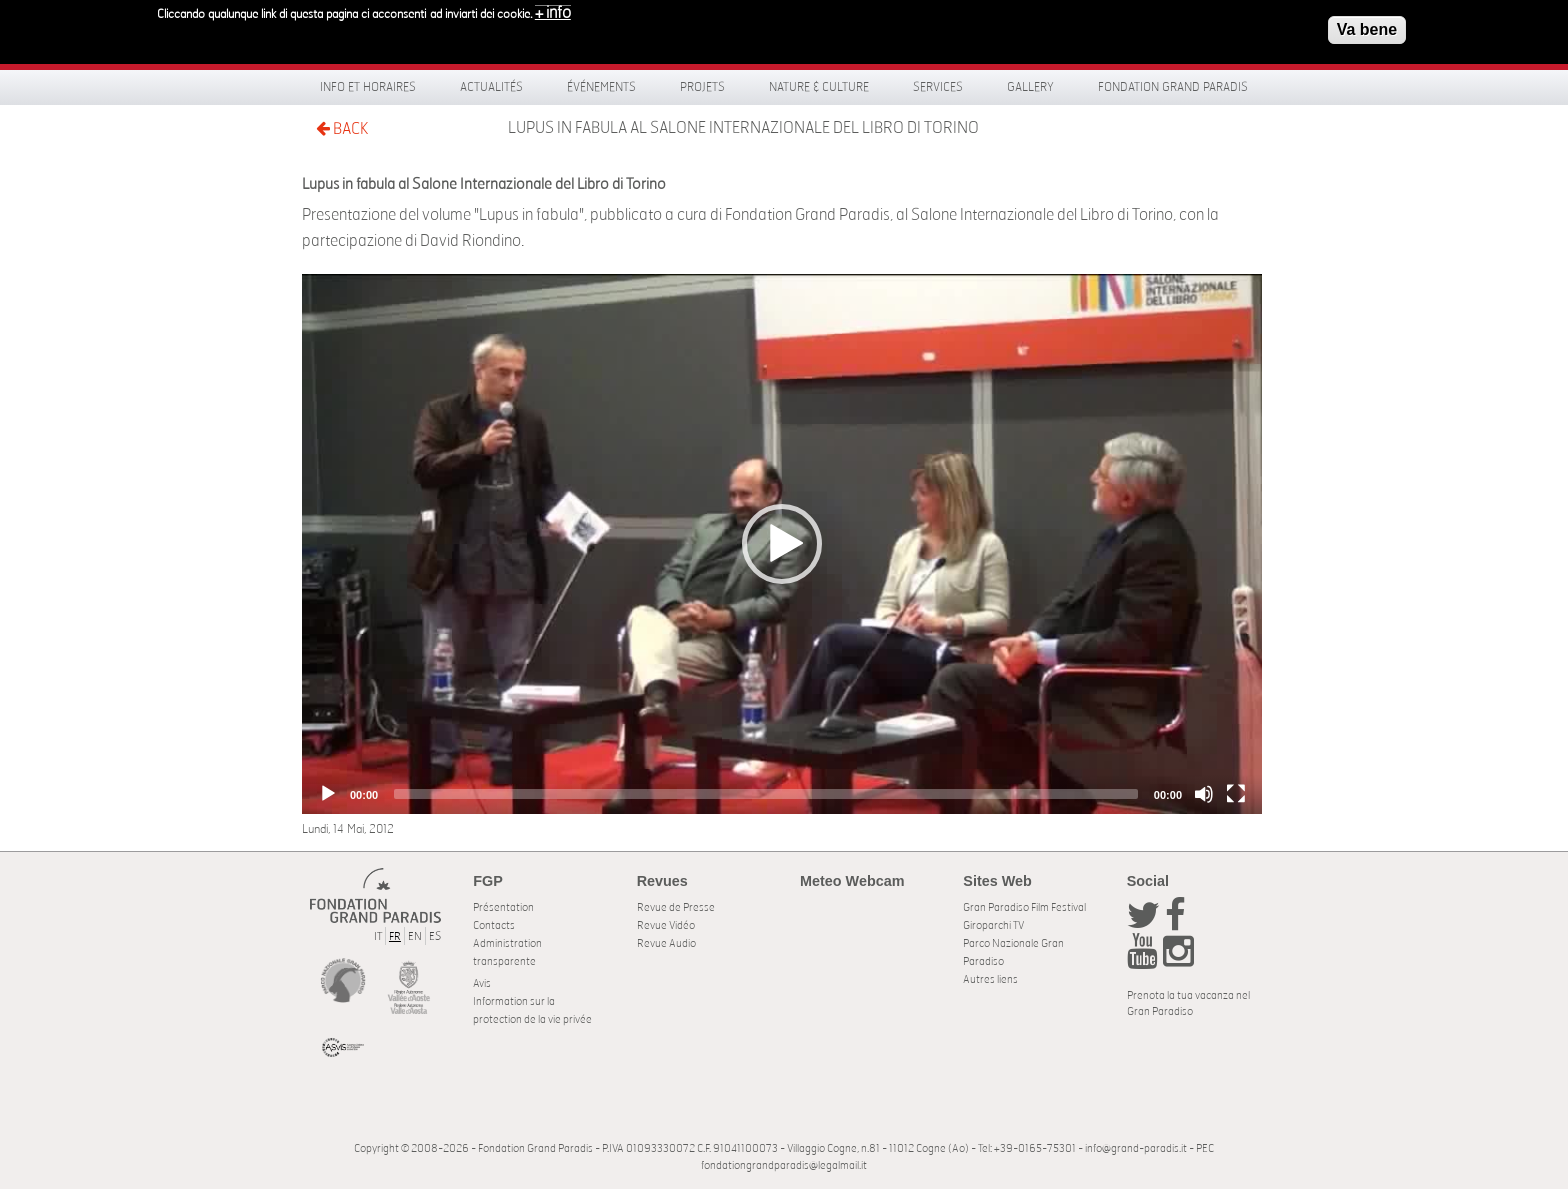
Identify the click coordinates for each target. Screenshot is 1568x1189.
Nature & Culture (819, 87)
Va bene (1367, 29)
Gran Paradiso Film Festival (1024, 907)
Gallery (1030, 87)
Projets (702, 87)
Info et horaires (368, 87)
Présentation (503, 907)
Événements (601, 87)
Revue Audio (666, 943)
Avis (482, 983)
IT (378, 936)
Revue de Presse (676, 907)
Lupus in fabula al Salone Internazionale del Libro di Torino (743, 128)
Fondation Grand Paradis (1173, 87)
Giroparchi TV (993, 925)
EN (415, 936)
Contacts (494, 925)
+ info (553, 13)
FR (395, 936)
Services (938, 87)
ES (435, 936)
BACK (342, 128)
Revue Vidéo (666, 925)
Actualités (491, 87)
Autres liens (990, 979)
